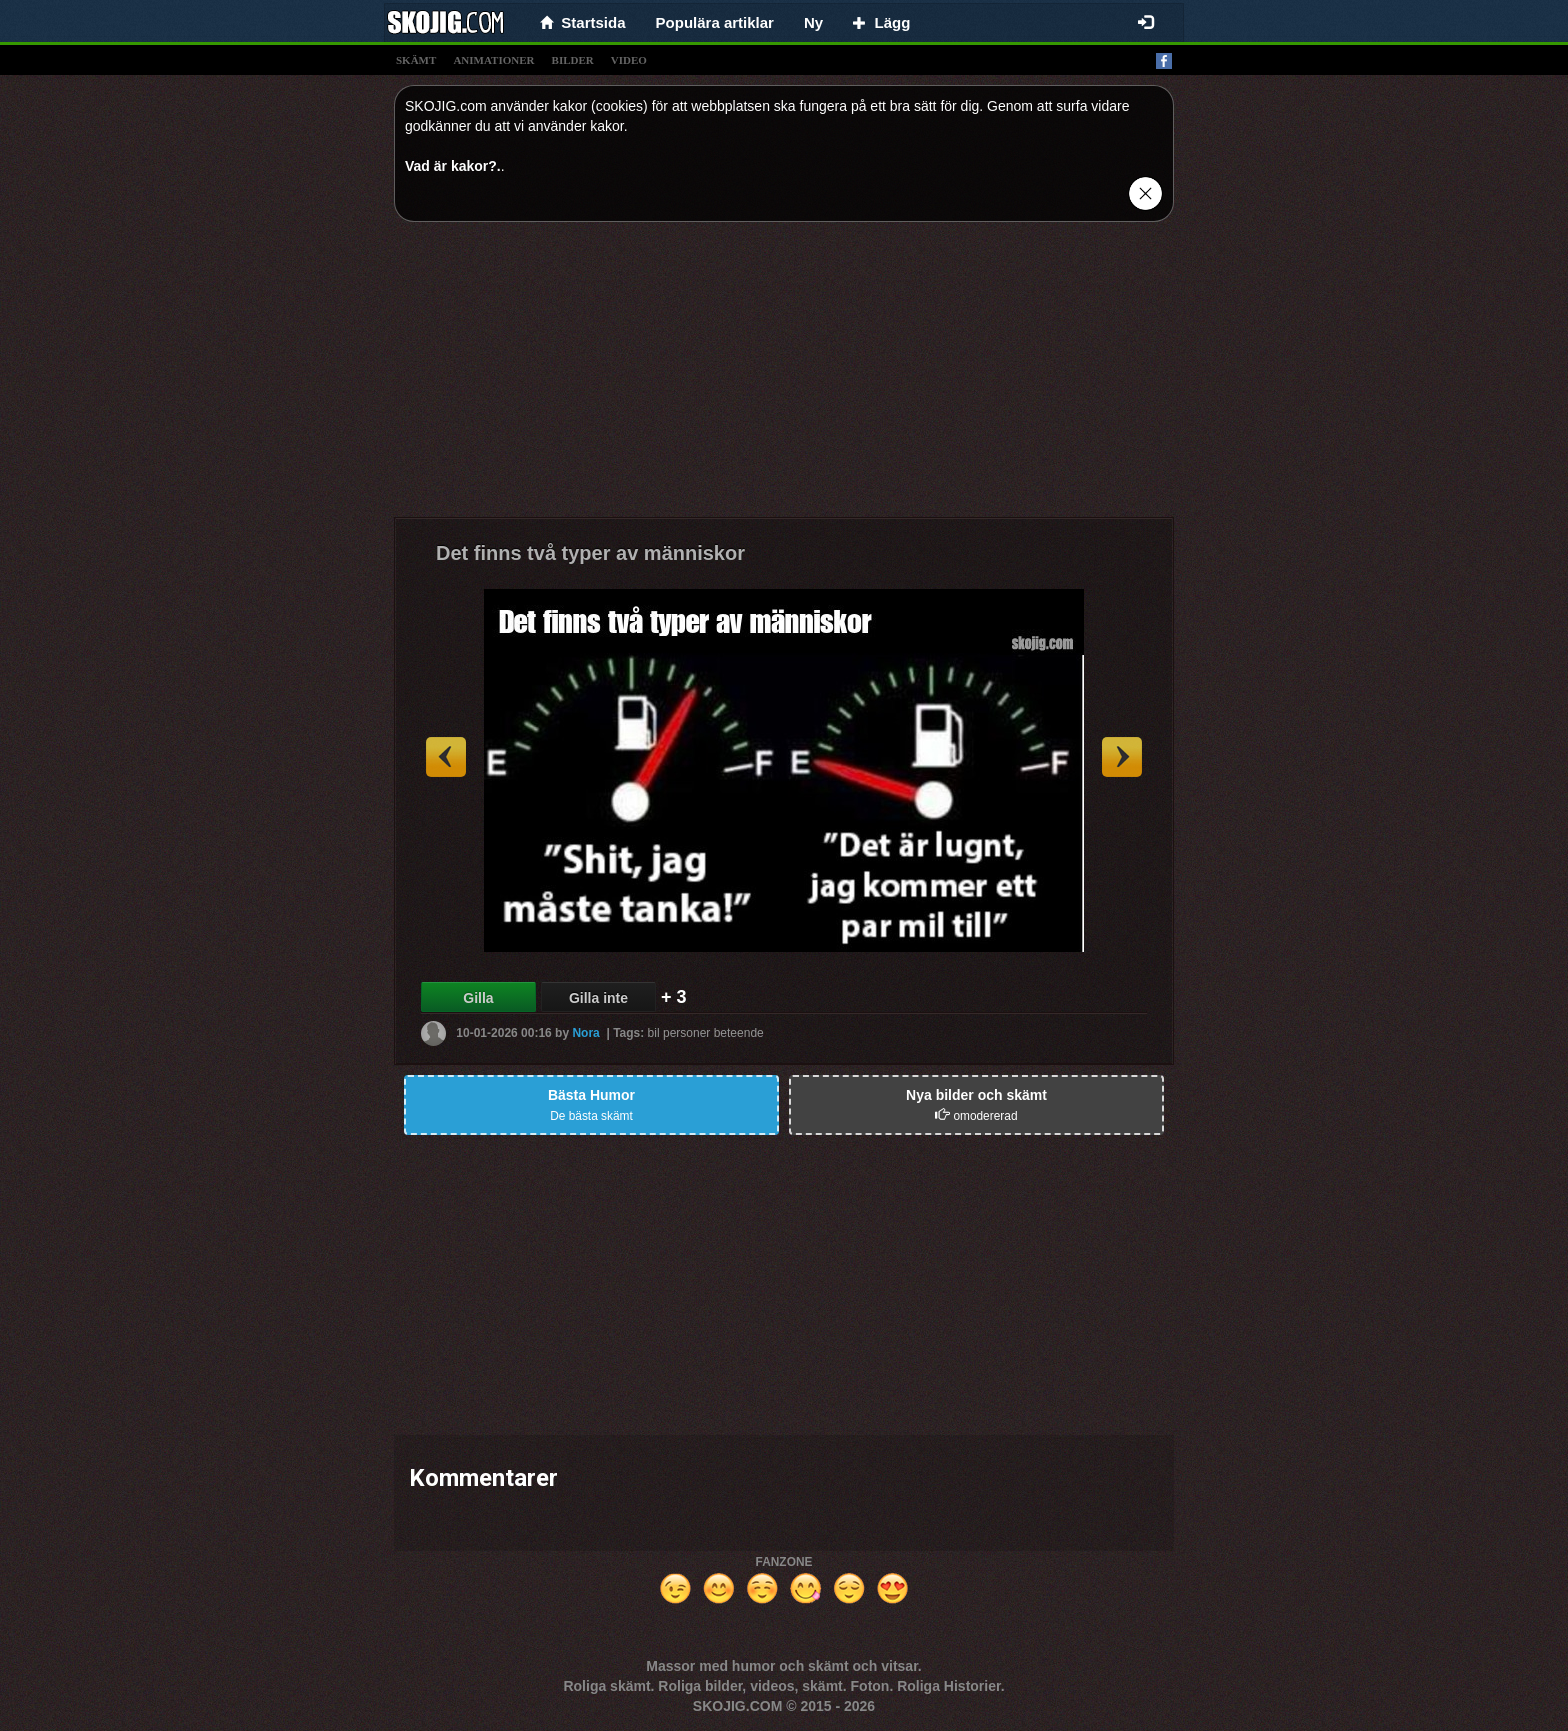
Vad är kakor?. (453, 166)
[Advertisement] (784, 377)
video (629, 60)
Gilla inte (598, 998)
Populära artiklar (715, 22)
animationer (493, 60)
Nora (585, 1033)
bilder (573, 60)
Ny (813, 22)
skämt (416, 60)
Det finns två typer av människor (590, 553)
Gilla (478, 998)
